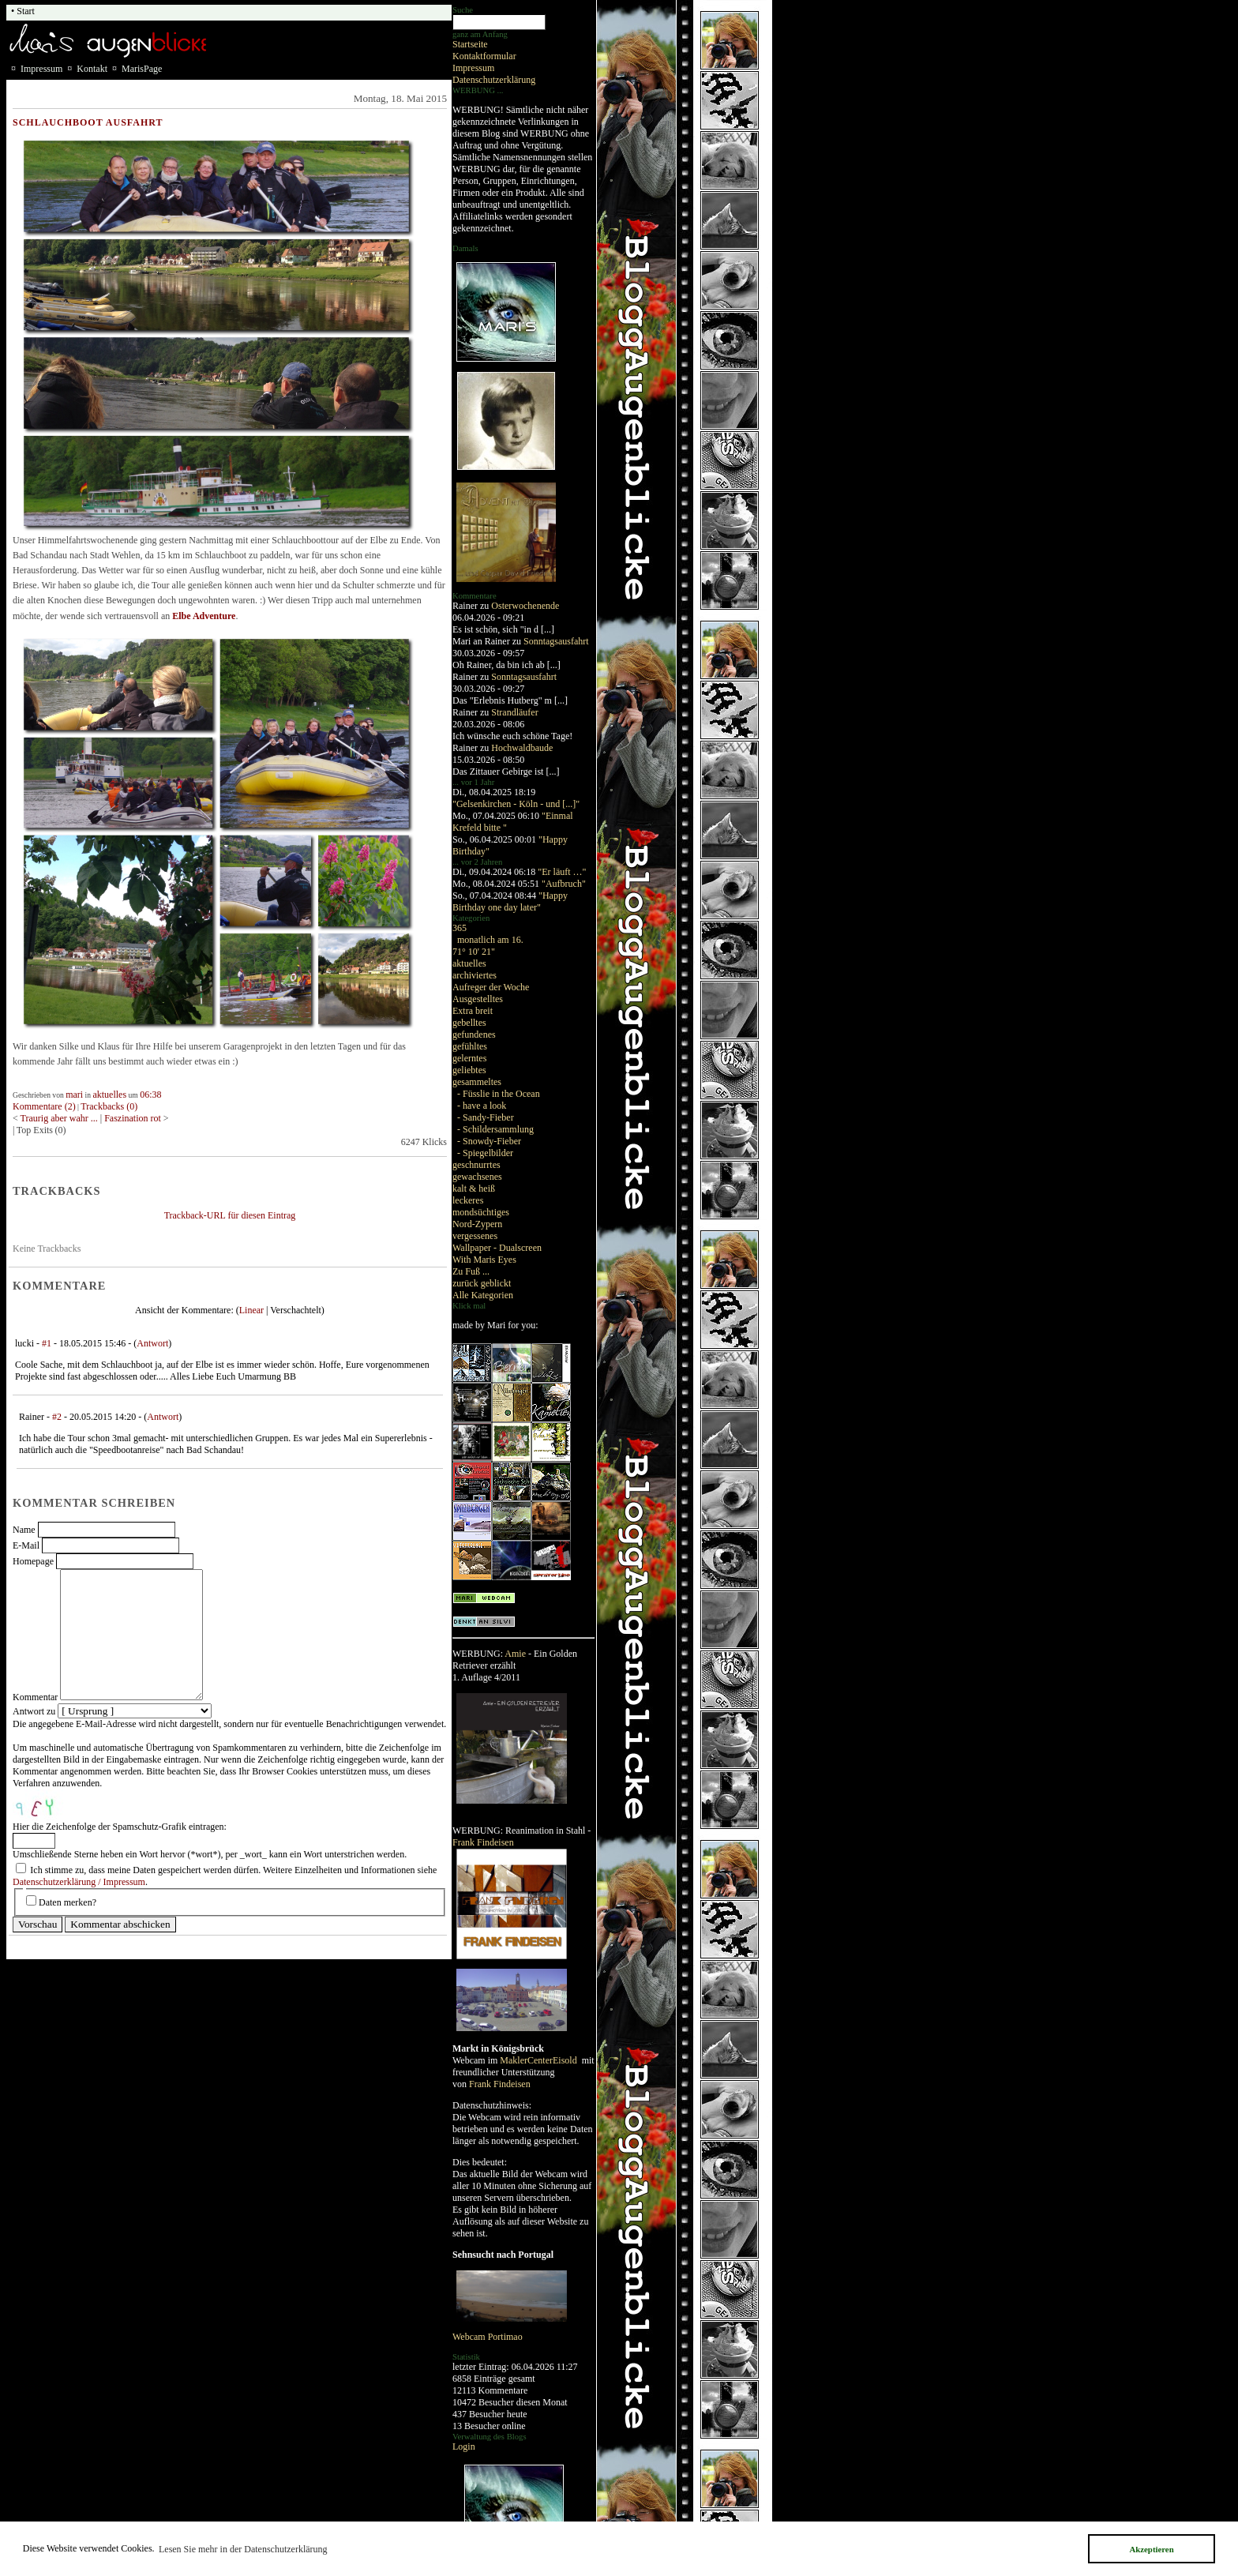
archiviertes (474, 975)
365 (459, 927)
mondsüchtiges (480, 1212)
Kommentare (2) (44, 1106)
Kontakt (92, 68)
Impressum (473, 67)
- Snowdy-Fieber (489, 1141)
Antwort (152, 1343)
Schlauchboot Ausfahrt (88, 122)
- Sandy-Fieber (485, 1117)
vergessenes (474, 1235)
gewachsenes (477, 1176)
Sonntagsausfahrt (556, 641)
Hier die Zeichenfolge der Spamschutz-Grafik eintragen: (120, 1826)
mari (74, 1094)
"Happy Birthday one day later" (510, 901)
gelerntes (469, 1058)
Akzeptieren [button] (1151, 2549)
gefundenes (474, 1034)
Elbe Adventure (203, 615)
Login (463, 2446)
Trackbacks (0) (109, 1106)
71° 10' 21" (473, 951)
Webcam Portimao (487, 2336)
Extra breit (472, 1010)
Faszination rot (133, 1118)
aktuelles (469, 963)
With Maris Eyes (484, 1259)
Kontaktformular (484, 56)
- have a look (481, 1105)
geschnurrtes (476, 1164)
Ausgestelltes (477, 998)
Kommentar (35, 1697)
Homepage (33, 1561)
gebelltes (469, 1022)
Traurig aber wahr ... (59, 1118)
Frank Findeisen (483, 1842)
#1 (46, 1343)
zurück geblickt (481, 1283)
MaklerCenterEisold (539, 2060)
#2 (57, 1416)
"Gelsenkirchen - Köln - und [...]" (516, 803)
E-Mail (26, 1545)
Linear (251, 1310)
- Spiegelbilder (485, 1152)
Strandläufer (514, 712)
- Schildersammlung (495, 1129)
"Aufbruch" (564, 883)
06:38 (150, 1094)
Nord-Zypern (477, 1224)
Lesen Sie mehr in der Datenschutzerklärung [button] (243, 2549)
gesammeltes (476, 1081)
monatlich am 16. (490, 939)
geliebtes (469, 1070)
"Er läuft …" (562, 871)
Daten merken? (67, 1902)
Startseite (470, 44)
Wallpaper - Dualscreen (497, 1247)
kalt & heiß (473, 1188)
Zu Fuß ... (471, 1271)
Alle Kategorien (482, 1295)
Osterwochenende (525, 605)
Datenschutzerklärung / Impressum (79, 1881)
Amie (515, 1653)
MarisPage (142, 68)
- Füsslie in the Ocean (498, 1093)
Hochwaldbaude (522, 747)
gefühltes (469, 1046)
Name (24, 1529)
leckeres (467, 1200)
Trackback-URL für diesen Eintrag (230, 1215)
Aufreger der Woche (490, 987)
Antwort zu (34, 1711)
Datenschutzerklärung (493, 79)
